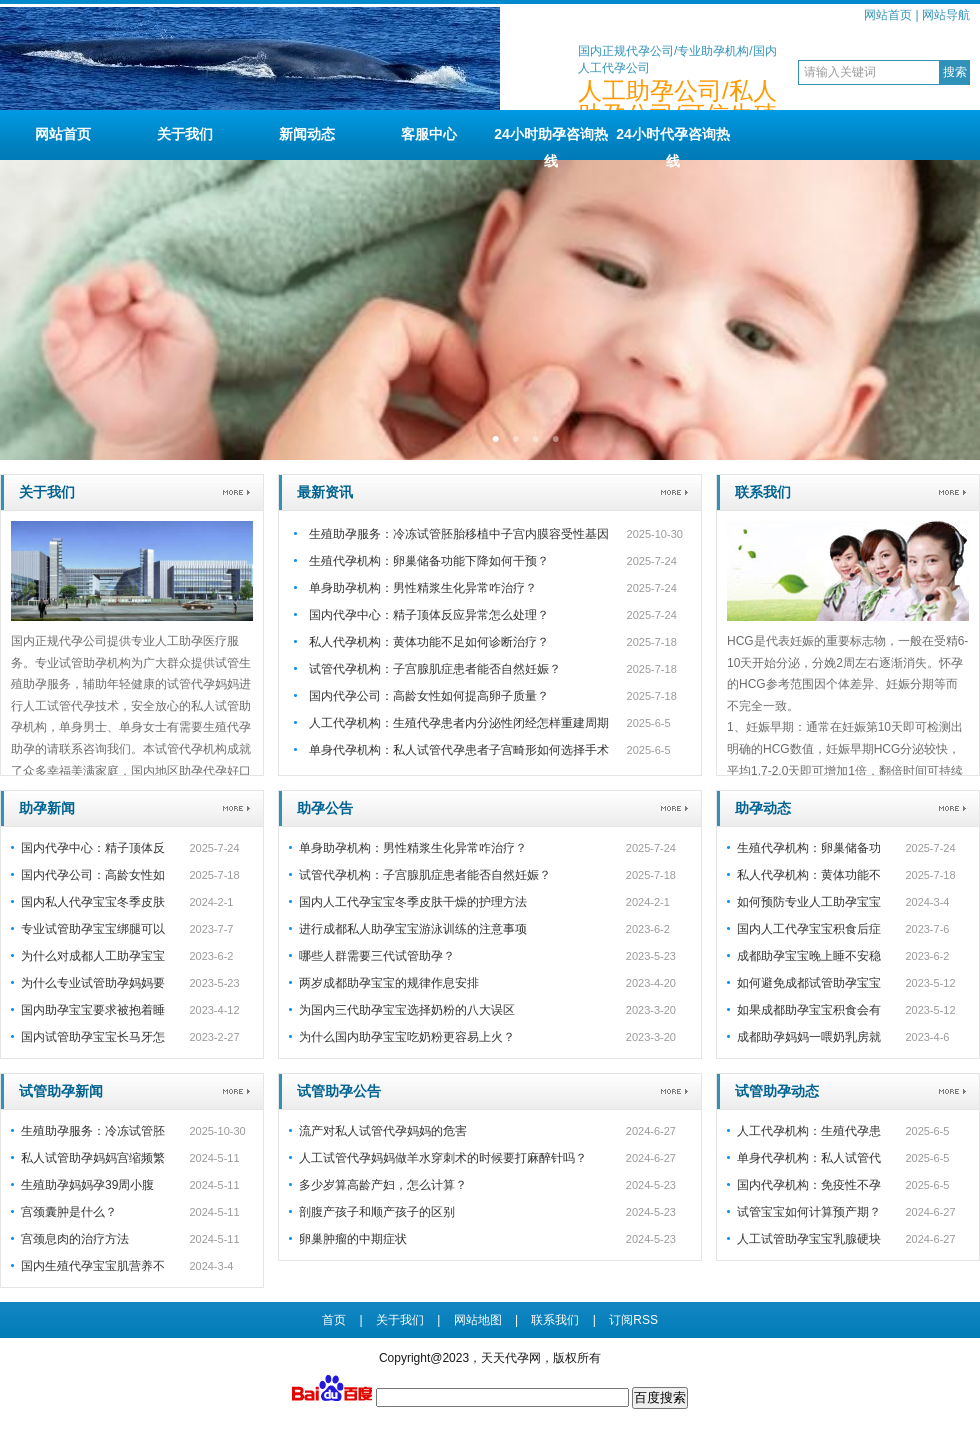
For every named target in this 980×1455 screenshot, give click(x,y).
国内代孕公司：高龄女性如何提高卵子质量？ (429, 696)
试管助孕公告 (339, 1091)
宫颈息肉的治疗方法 (75, 1239)
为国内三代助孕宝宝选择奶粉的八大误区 (407, 1010)
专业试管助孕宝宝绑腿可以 (93, 929)
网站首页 (888, 15)
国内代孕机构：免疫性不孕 (809, 1185)
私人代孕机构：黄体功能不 (809, 875)
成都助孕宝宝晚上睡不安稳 (809, 956)
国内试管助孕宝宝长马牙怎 (93, 1037)
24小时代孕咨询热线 (673, 143)
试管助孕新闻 (61, 1091)
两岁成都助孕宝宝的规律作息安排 (389, 983)
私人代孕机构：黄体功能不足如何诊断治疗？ (429, 642)
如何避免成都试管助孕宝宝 (809, 983)
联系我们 (763, 492)
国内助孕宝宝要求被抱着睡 (93, 1010)
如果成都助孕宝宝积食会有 (809, 1010)
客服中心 (429, 134)
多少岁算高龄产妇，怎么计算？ (383, 1185)
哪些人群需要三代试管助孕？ (377, 956)
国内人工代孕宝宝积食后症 (809, 929)
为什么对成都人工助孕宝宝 (93, 956)
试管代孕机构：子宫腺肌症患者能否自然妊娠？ (435, 669)
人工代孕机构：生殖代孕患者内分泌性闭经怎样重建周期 (459, 723)
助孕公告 (325, 808)
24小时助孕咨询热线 (551, 143)
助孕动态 (763, 808)
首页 (334, 1320)
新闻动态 (307, 134)
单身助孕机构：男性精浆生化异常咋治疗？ (423, 588)
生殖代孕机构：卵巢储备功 (809, 848)
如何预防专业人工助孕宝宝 (809, 902)
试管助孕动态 (777, 1091)
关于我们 (185, 134)
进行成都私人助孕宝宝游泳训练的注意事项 (413, 929)
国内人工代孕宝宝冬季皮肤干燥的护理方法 (413, 902)
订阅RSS (633, 1320)
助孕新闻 (47, 808)
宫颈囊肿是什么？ (69, 1212)
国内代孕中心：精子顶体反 (93, 848)
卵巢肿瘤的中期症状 (353, 1239)
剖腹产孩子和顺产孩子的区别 (377, 1212)
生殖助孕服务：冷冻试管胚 (93, 1131)
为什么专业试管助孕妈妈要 (93, 983)
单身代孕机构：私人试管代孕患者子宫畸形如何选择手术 (459, 750)
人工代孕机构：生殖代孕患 (809, 1131)
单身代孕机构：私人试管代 (809, 1158)
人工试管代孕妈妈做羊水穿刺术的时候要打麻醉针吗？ (443, 1158)
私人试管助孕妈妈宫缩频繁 (93, 1158)
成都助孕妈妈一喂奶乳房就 (809, 1037)
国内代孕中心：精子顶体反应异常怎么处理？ (429, 615)
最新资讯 (325, 492)
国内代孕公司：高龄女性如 (93, 875)
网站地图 (478, 1320)
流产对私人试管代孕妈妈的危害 (383, 1131)
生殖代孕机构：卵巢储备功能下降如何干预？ (429, 561)
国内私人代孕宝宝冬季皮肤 (93, 902)
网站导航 (946, 15)
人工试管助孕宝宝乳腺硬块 (809, 1239)
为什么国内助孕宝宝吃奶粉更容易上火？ (407, 1037)
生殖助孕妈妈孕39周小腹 (87, 1185)
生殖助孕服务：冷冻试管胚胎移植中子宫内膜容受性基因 (459, 534)
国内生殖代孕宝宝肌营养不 (93, 1266)
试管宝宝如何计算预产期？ (809, 1212)
